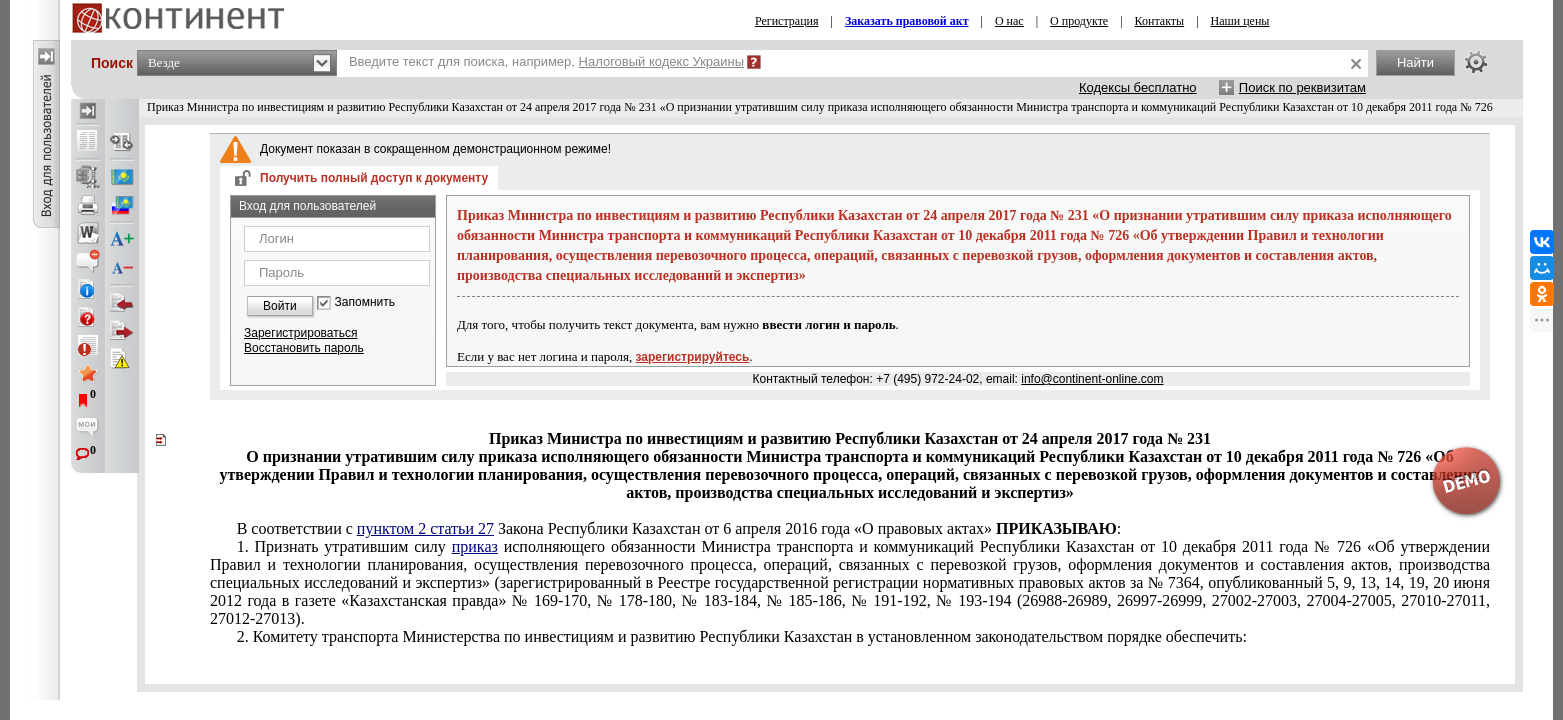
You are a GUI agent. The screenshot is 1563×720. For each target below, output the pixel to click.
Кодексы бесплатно (1138, 87)
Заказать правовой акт (907, 21)
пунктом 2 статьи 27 (425, 528)
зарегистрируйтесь (693, 357)
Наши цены (1240, 21)
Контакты (1160, 21)
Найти (1415, 62)
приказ (475, 546)
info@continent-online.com (1092, 379)
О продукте (1079, 21)
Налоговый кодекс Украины (662, 61)
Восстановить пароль (304, 348)
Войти (280, 306)
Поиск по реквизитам (1302, 87)
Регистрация (787, 21)
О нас (1009, 21)
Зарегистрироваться (300, 333)
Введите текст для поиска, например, (546, 61)
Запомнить (365, 302)
